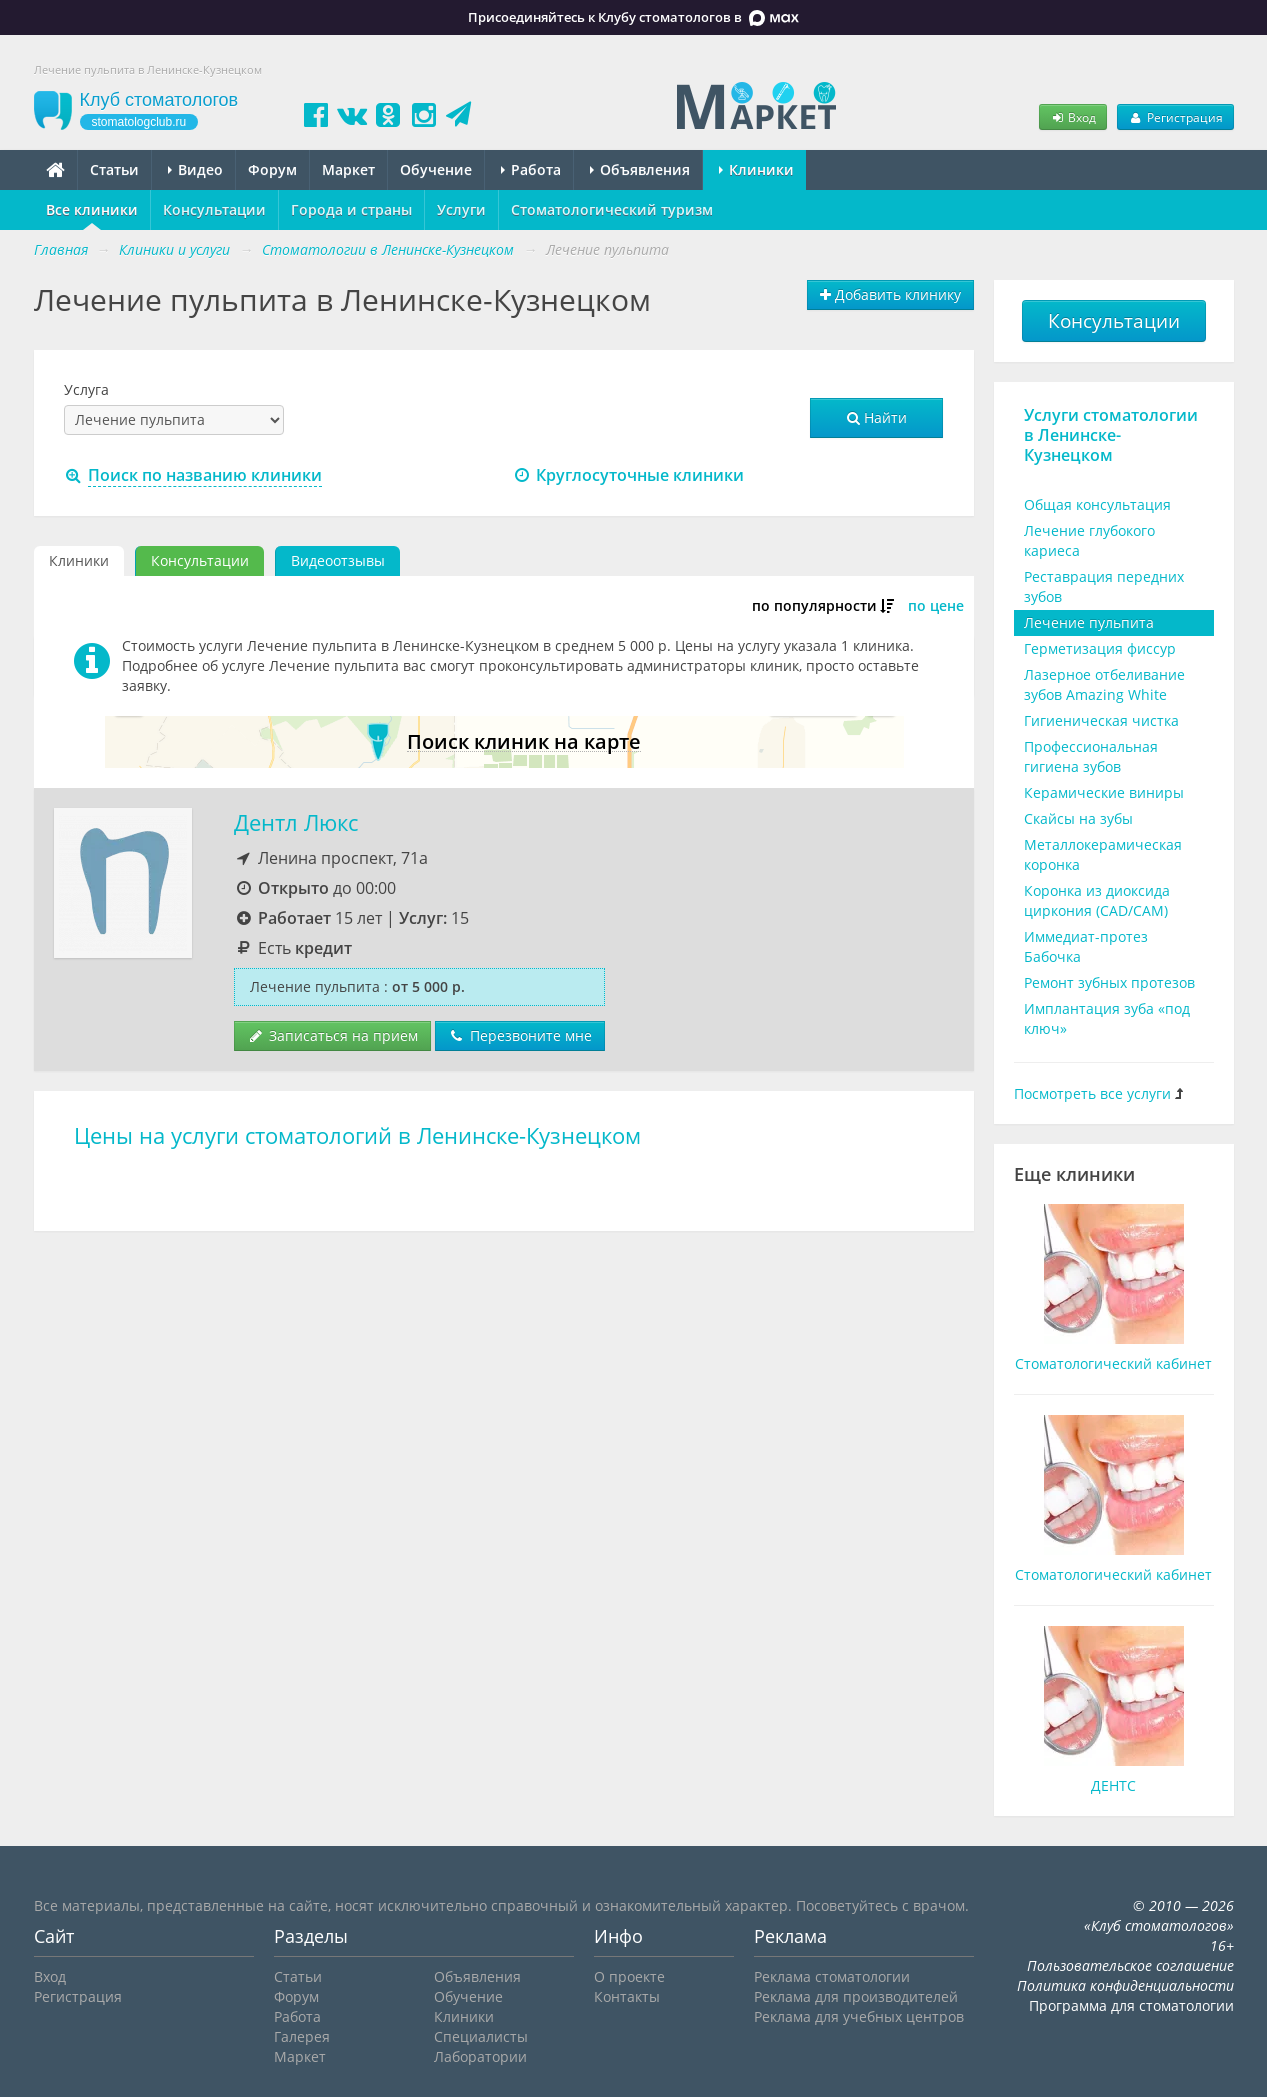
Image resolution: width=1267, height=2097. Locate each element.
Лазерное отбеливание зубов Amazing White (1104, 684)
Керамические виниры (1104, 792)
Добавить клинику (890, 294)
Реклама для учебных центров (859, 2016)
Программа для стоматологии (1131, 2005)
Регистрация (1175, 117)
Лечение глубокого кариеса (1089, 540)
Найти (877, 417)
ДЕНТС (1113, 1785)
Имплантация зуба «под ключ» (1107, 1018)
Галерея (302, 2036)
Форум (272, 169)
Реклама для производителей (856, 1996)
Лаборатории (480, 2056)
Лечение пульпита (1089, 622)
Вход (1073, 117)
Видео (195, 169)
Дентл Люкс (296, 822)
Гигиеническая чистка (1101, 720)
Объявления (640, 169)
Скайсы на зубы (1078, 818)
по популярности (814, 605)
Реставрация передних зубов (1104, 586)
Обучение (436, 169)
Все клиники (92, 209)
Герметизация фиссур (1100, 648)
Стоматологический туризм (612, 209)
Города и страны (351, 209)
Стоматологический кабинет (1113, 1363)
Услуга (86, 389)
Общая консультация (1097, 504)
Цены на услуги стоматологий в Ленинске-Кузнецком (357, 1135)
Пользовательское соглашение (1130, 1965)
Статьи (114, 169)
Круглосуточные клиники (628, 475)
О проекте (629, 1976)
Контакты (627, 1996)
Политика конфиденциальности (1125, 1985)
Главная (61, 249)
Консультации (214, 209)
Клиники (756, 169)
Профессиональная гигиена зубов (1091, 756)
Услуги (461, 209)
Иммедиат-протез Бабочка (1086, 946)
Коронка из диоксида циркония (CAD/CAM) (1097, 900)
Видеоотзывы (338, 560)
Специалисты (481, 2036)
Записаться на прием (332, 1035)
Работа (531, 169)
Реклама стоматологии (832, 1976)
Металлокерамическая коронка (1103, 854)
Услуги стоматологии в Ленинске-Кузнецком (1111, 435)
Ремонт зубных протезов (1109, 982)
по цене (936, 605)
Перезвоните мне (520, 1035)
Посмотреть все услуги (1092, 1093)
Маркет (348, 169)
